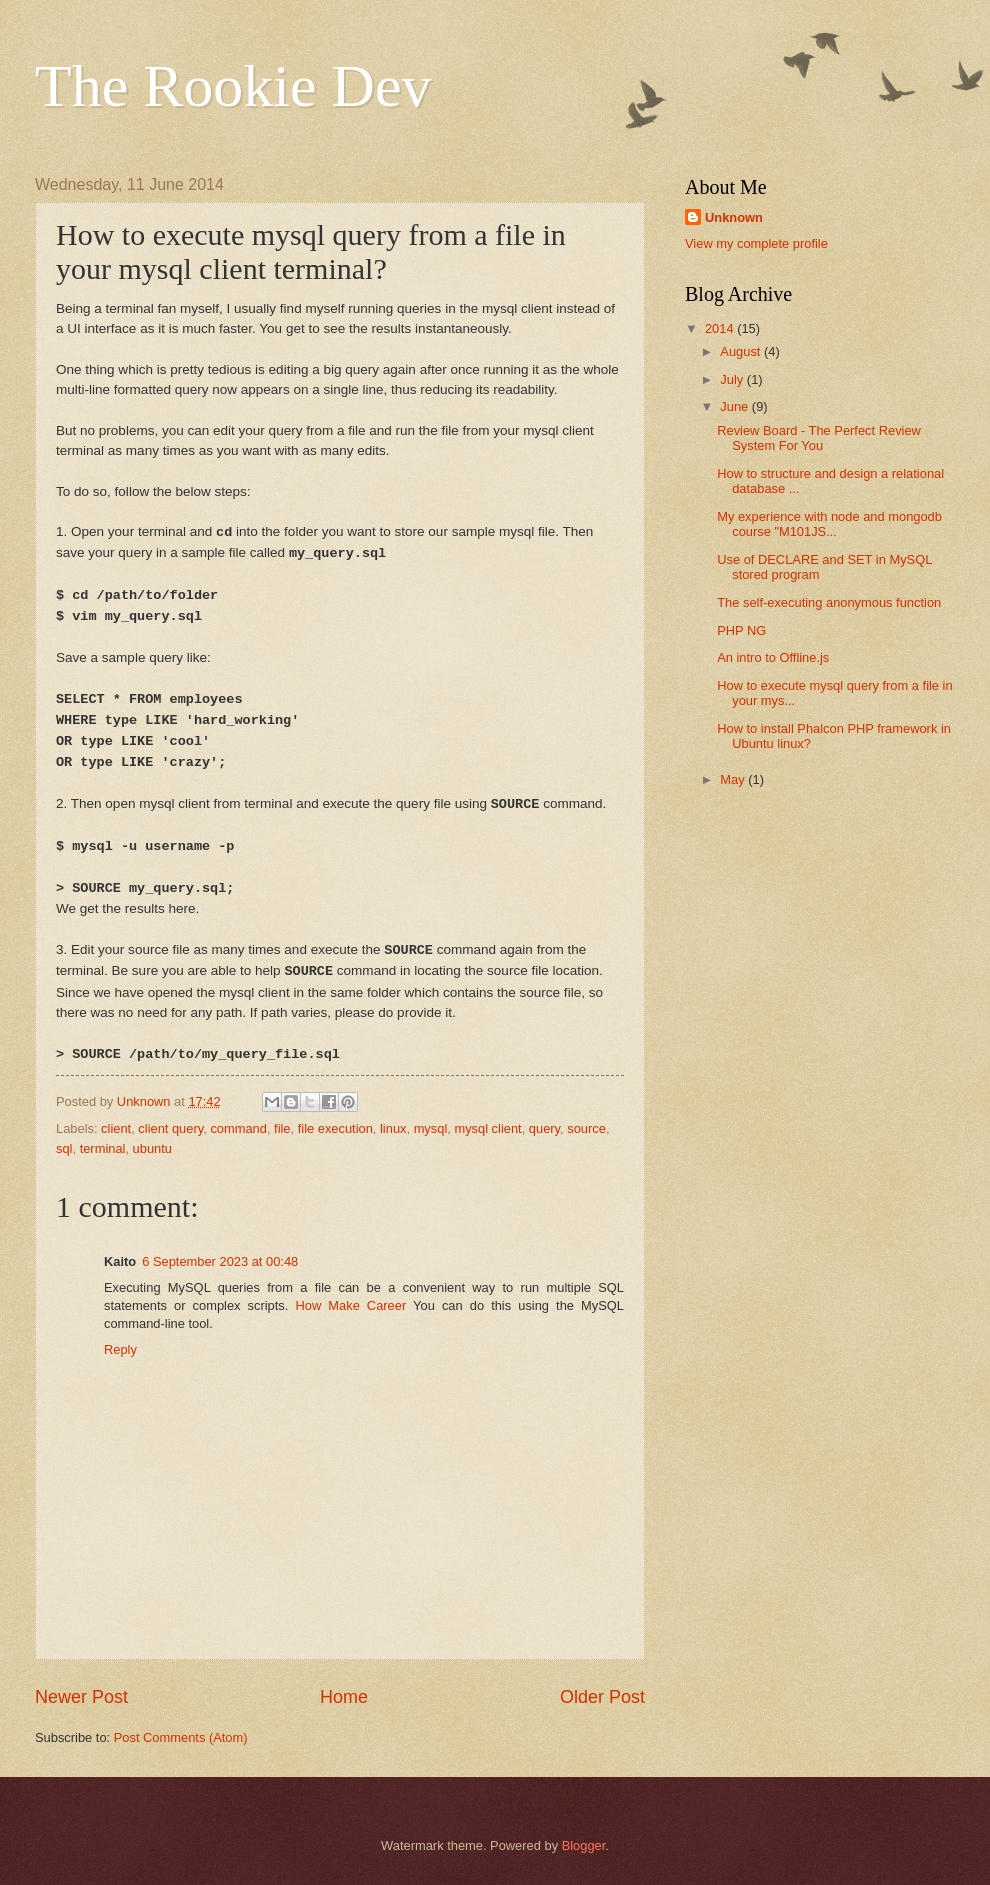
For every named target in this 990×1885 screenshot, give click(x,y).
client (116, 1128)
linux (393, 1128)
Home (344, 1697)
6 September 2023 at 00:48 (220, 1261)
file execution (335, 1128)
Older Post (602, 1697)
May (734, 779)
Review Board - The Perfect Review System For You (819, 438)
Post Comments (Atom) (181, 1737)
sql (64, 1148)
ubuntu (152, 1148)
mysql (431, 1128)
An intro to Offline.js (773, 657)
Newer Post (81, 1697)
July (733, 379)
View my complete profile (756, 243)
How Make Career (350, 1305)
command (238, 1128)
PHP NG (741, 630)
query (544, 1128)
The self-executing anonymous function (829, 602)
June (736, 406)
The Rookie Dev (233, 86)
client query (170, 1128)
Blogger (584, 1845)
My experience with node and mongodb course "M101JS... (829, 524)
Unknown (734, 217)
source (586, 1128)
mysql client (487, 1128)
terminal (103, 1148)
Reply (120, 1349)
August (742, 351)
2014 (721, 328)
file (282, 1128)
